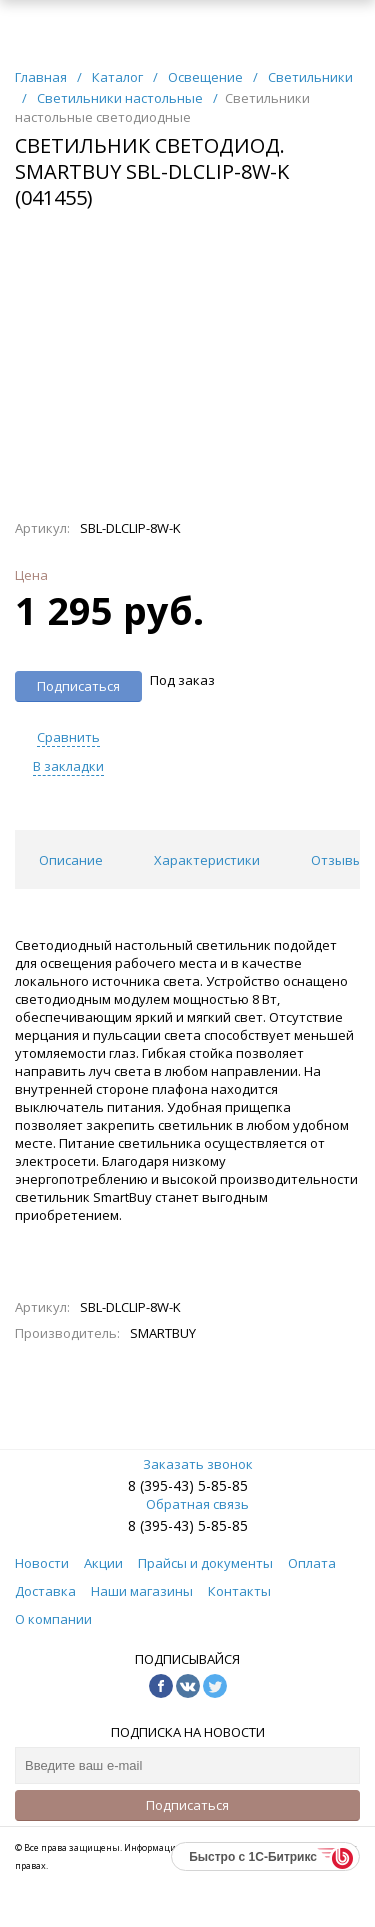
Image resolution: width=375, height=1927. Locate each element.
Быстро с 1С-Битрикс (253, 1857)
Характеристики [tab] (207, 860)
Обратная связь (187, 1504)
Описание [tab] (71, 860)
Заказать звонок (188, 1464)
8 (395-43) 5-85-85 (188, 1485)
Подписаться (187, 1805)
